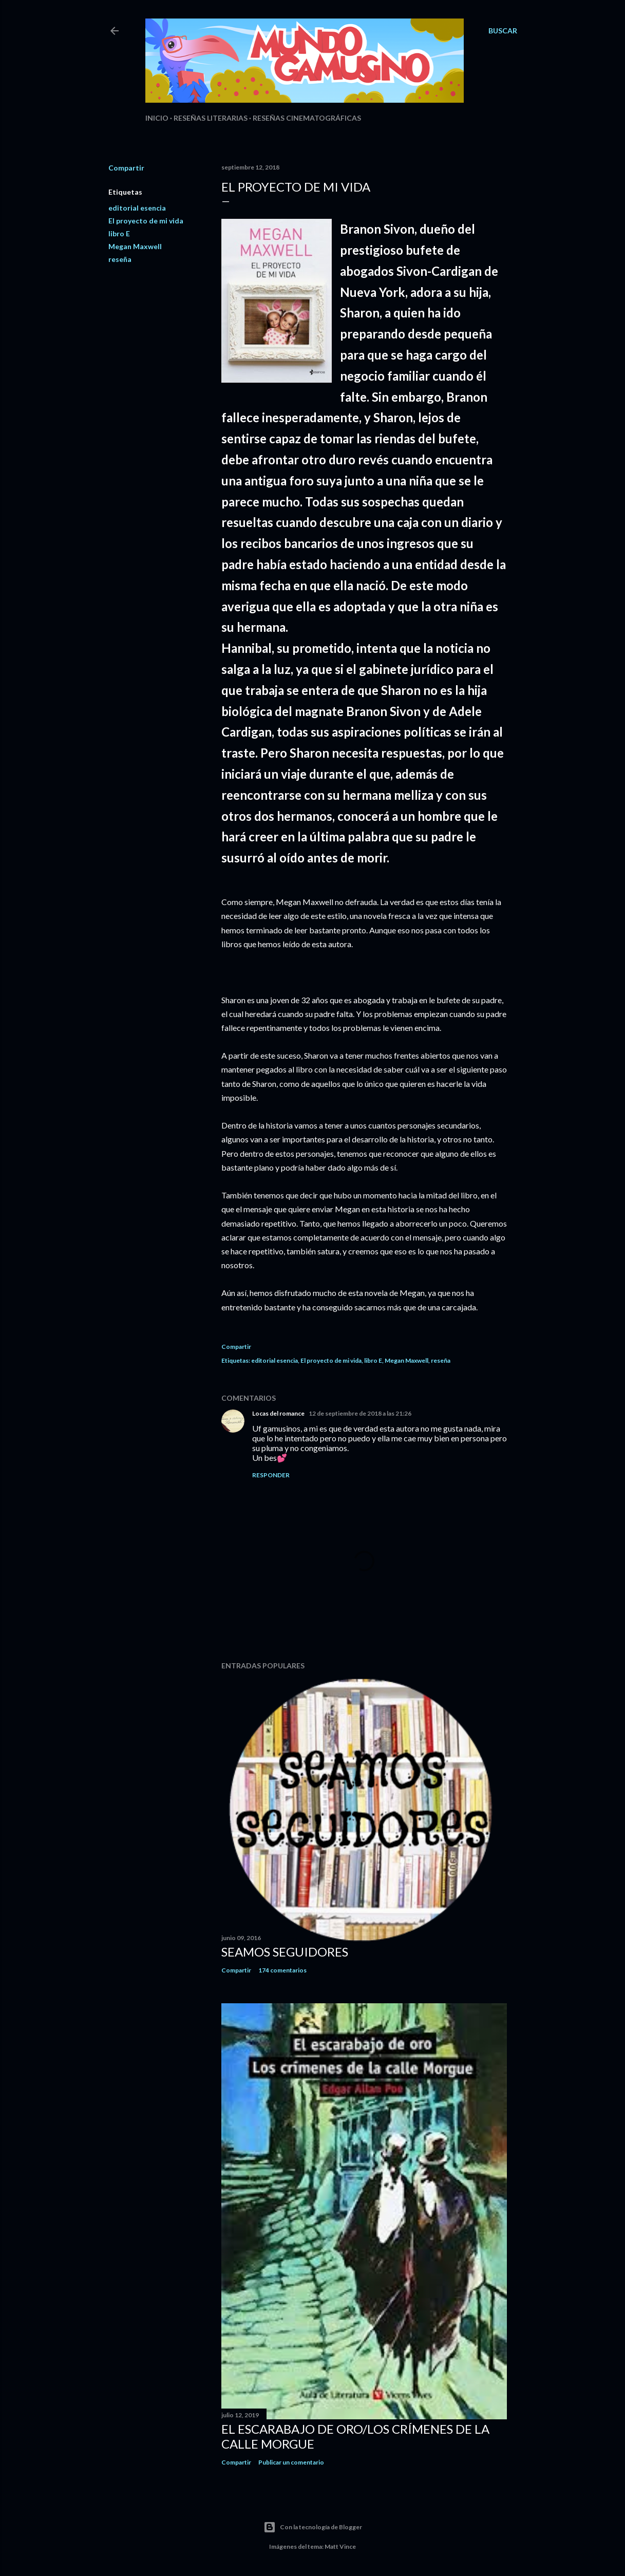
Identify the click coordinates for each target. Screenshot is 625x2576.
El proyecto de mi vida (145, 220)
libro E (119, 233)
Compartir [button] (126, 167)
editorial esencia (137, 207)
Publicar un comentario (291, 2462)
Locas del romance (278, 1413)
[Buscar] (502, 30)
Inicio (156, 118)
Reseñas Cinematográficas (307, 118)
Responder (271, 1475)
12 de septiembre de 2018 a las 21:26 (360, 1413)
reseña (119, 259)
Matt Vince (340, 2546)
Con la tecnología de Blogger (312, 2527)
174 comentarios (282, 1970)
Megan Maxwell (135, 246)
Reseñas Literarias (211, 118)
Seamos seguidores (284, 1951)
